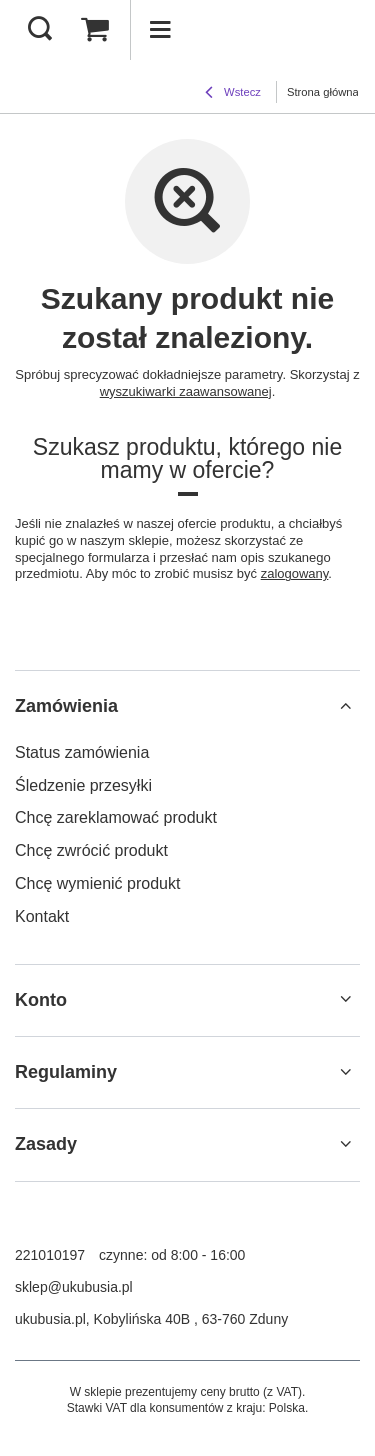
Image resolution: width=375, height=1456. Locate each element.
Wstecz (233, 94)
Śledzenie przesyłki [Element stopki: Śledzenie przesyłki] (83, 785)
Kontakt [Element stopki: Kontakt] (42, 916)
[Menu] (160, 30)
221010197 (50, 1255)
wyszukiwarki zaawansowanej (186, 391)
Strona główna (323, 92)
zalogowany (295, 573)
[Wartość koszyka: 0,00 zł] (95, 30)
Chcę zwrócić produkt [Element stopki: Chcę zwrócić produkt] (91, 850)
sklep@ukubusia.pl (74, 1287)
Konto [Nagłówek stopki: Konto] (41, 1000)
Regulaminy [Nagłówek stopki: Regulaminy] (66, 1072)
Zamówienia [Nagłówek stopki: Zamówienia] (66, 706)
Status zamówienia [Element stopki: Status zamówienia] (82, 752)
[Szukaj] (40, 30)
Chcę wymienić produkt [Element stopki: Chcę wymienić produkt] (97, 883)
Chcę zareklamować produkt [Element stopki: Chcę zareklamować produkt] (116, 817)
